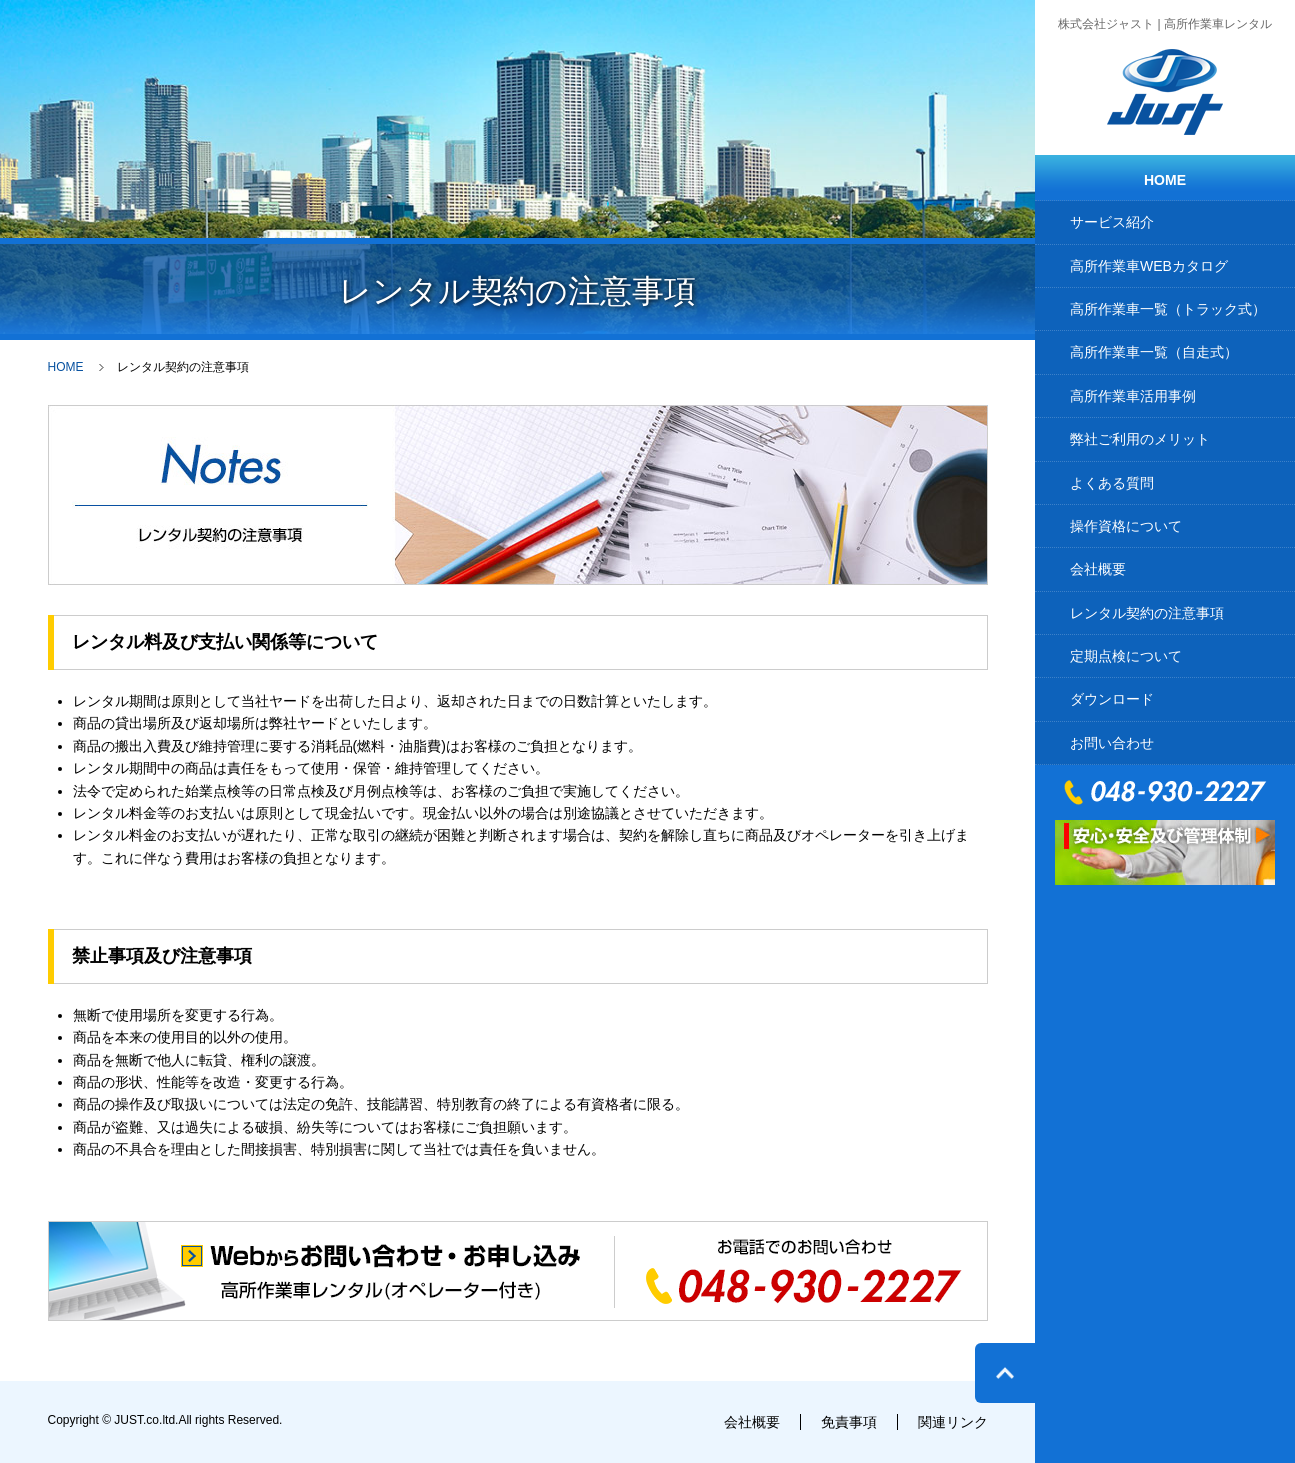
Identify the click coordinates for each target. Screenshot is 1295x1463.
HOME (1165, 180)
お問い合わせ (1112, 743)
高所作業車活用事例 (1133, 396)
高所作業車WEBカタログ (1149, 266)
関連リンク (953, 1422)
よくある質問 (1112, 483)
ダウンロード (1112, 699)
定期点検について (1126, 656)
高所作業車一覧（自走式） (1154, 352)
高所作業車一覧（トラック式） (1168, 309)
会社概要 (1098, 569)
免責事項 (849, 1422)
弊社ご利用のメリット (1140, 439)
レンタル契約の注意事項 (1147, 613)
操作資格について (1126, 526)
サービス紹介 (1112, 222)
